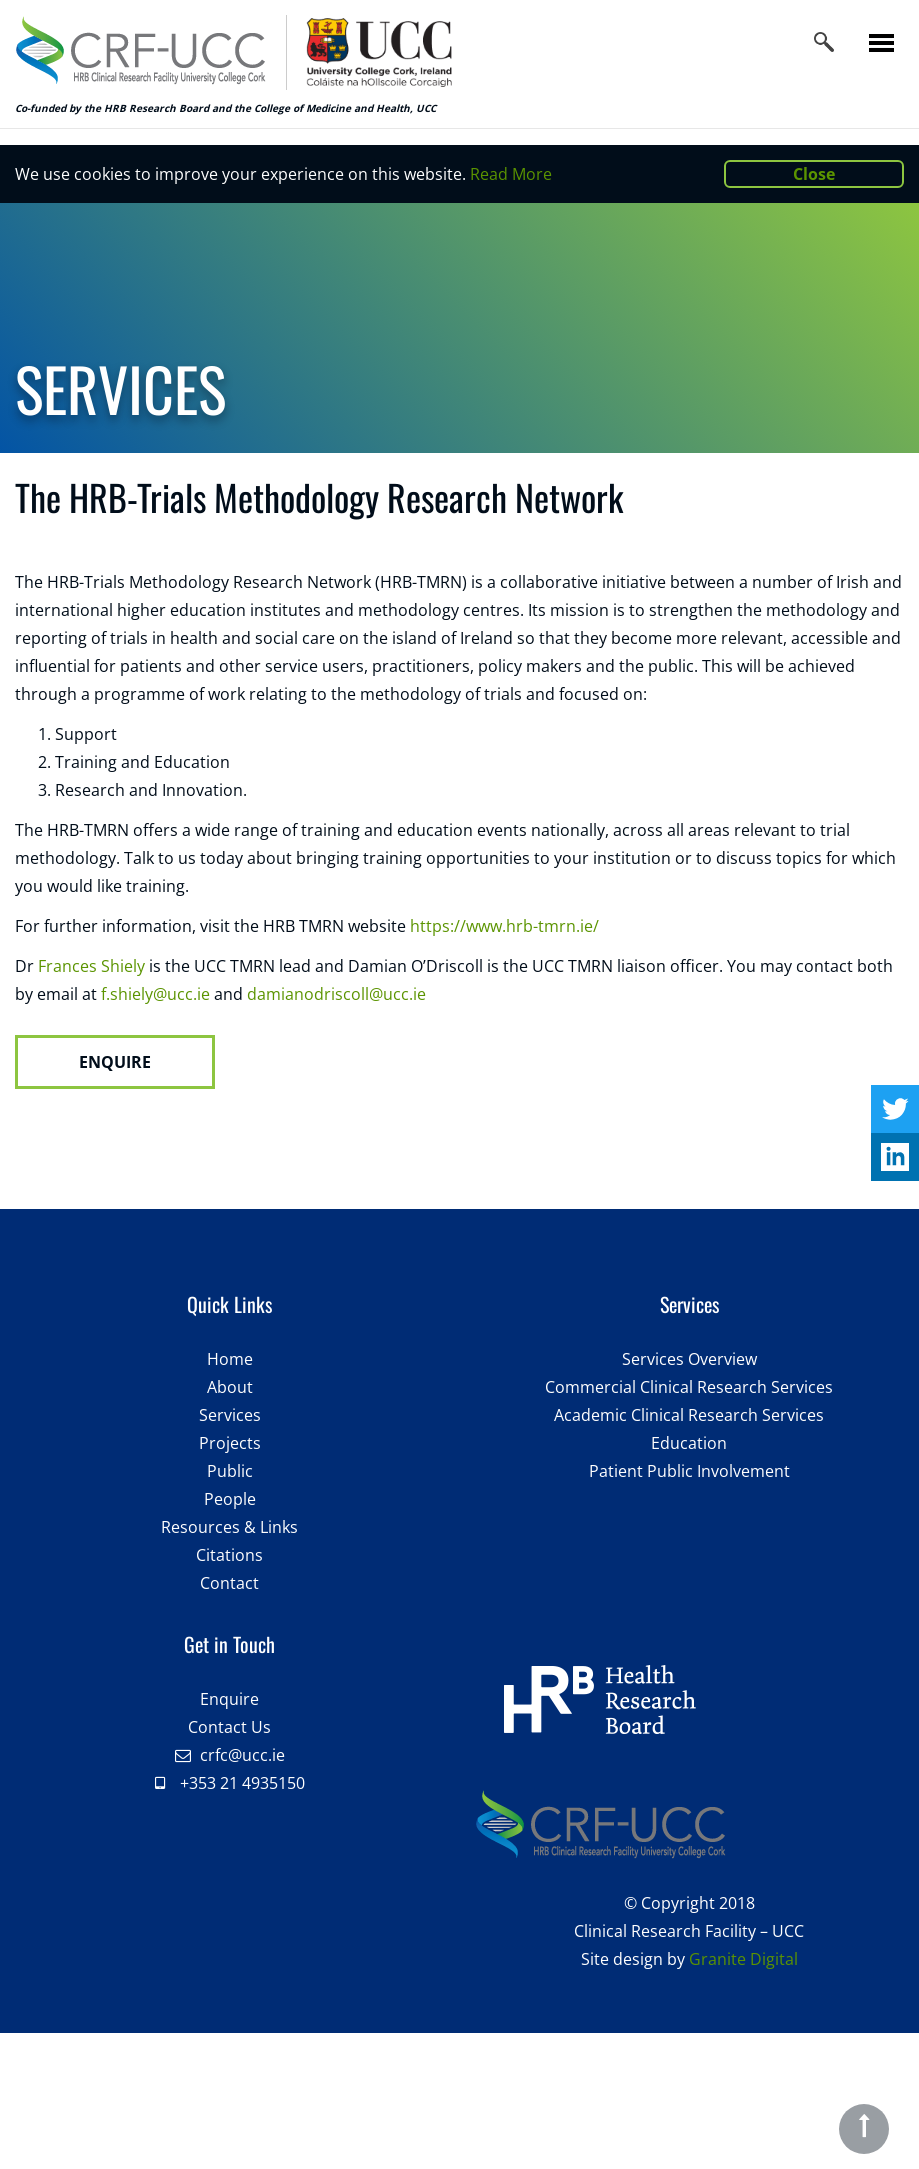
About (230, 1387)
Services (230, 1415)
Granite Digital (743, 1959)
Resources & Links (229, 1527)
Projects (230, 1443)
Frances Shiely (91, 966)
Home (230, 1359)
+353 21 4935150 (242, 1783)
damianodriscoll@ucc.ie (338, 994)
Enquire (229, 1699)
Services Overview (689, 1359)
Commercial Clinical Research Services (689, 1387)
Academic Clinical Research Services (689, 1415)
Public (230, 1471)
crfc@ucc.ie (242, 1755)
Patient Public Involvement (689, 1471)
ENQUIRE (115, 1062)
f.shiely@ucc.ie (155, 994)
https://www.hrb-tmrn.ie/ (506, 926)
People (230, 1499)
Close (814, 174)
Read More (511, 174)
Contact (229, 1583)
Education (689, 1443)
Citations (229, 1555)
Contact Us (229, 1727)
